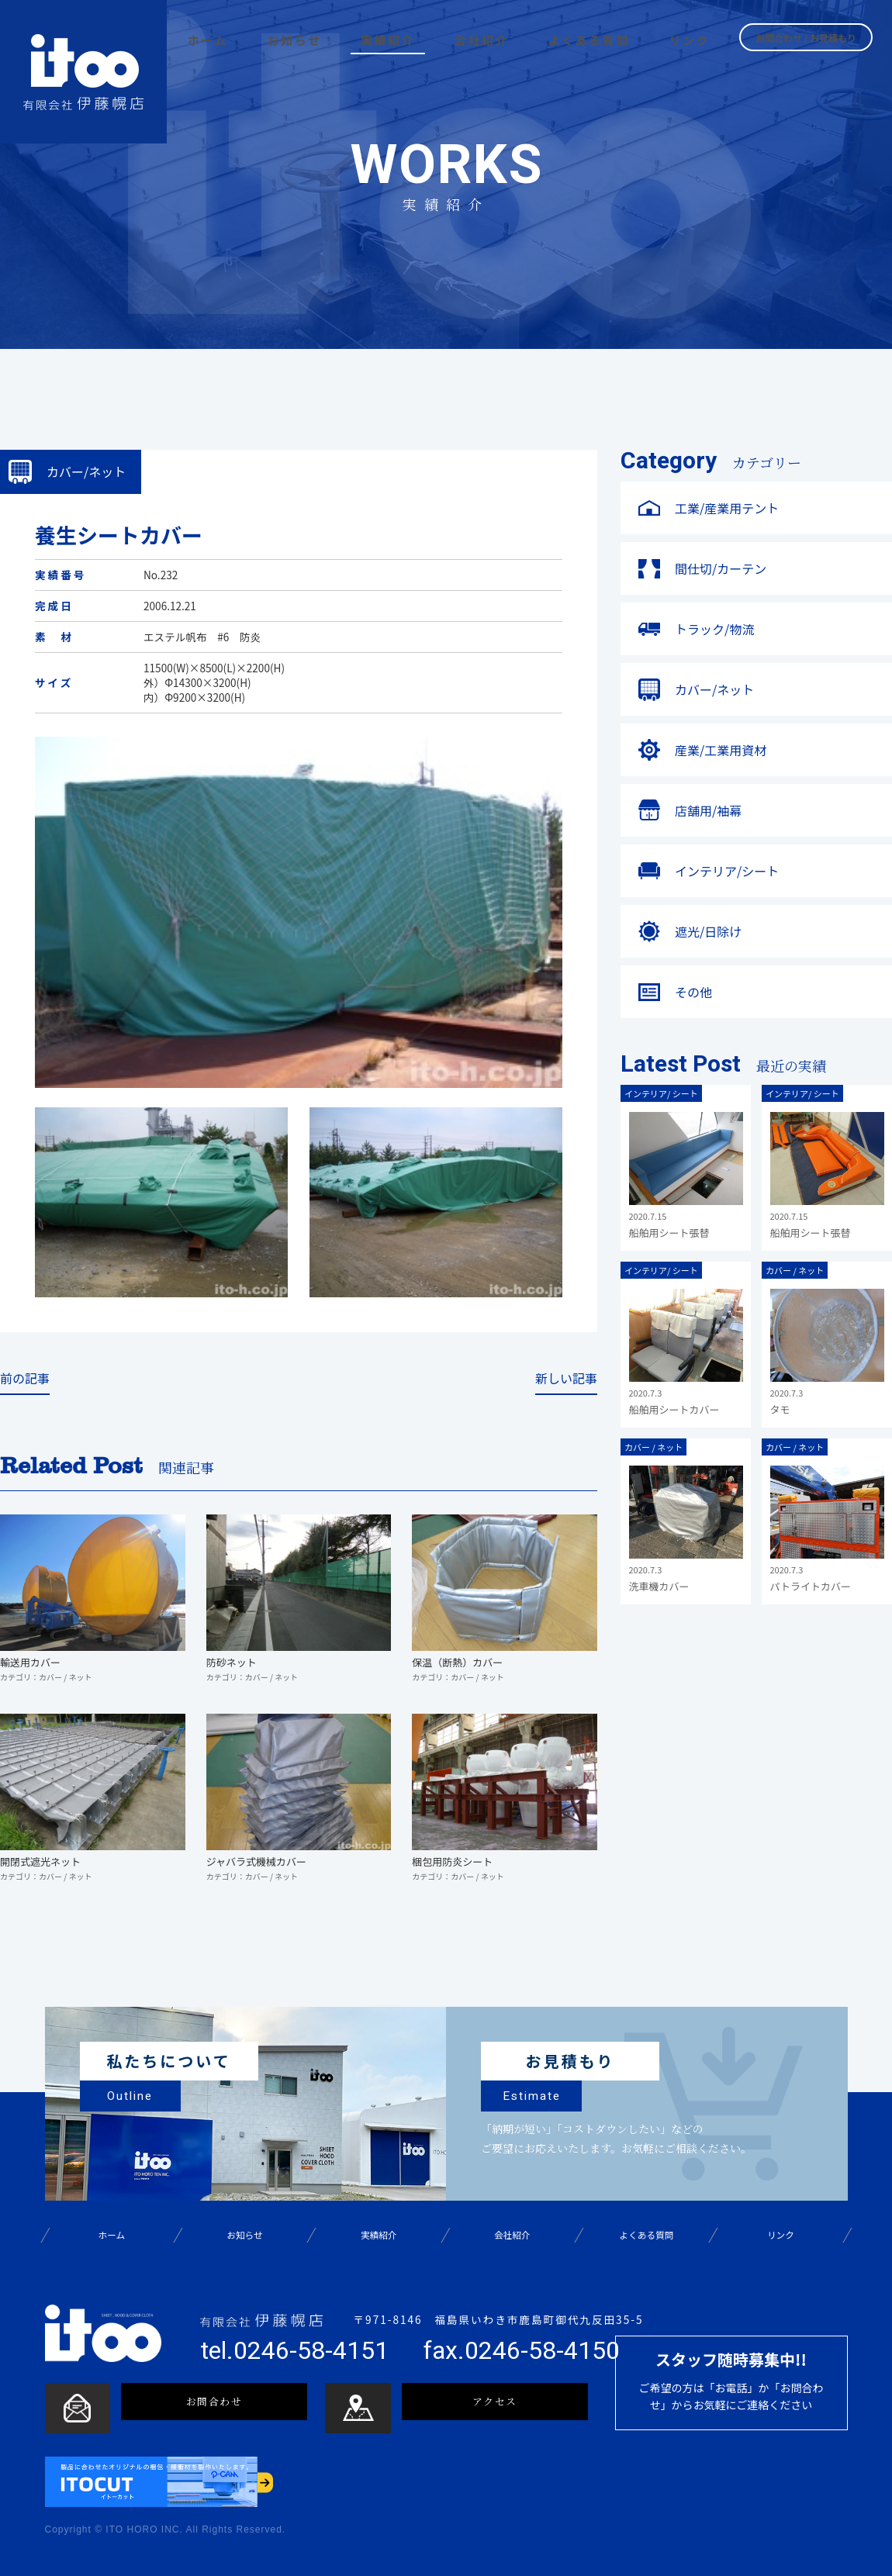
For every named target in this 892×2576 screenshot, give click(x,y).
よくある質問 (646, 2235)
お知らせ (245, 2235)
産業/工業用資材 (720, 750)
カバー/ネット (714, 689)
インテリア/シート (727, 871)
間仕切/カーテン (720, 568)
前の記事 (25, 1379)
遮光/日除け (708, 931)
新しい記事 (566, 1379)
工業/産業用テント (727, 508)
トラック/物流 (714, 629)
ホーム (111, 2235)
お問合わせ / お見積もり (805, 36)
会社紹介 (512, 2235)
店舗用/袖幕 (708, 810)
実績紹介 (378, 2235)
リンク (780, 2235)
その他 (693, 991)
